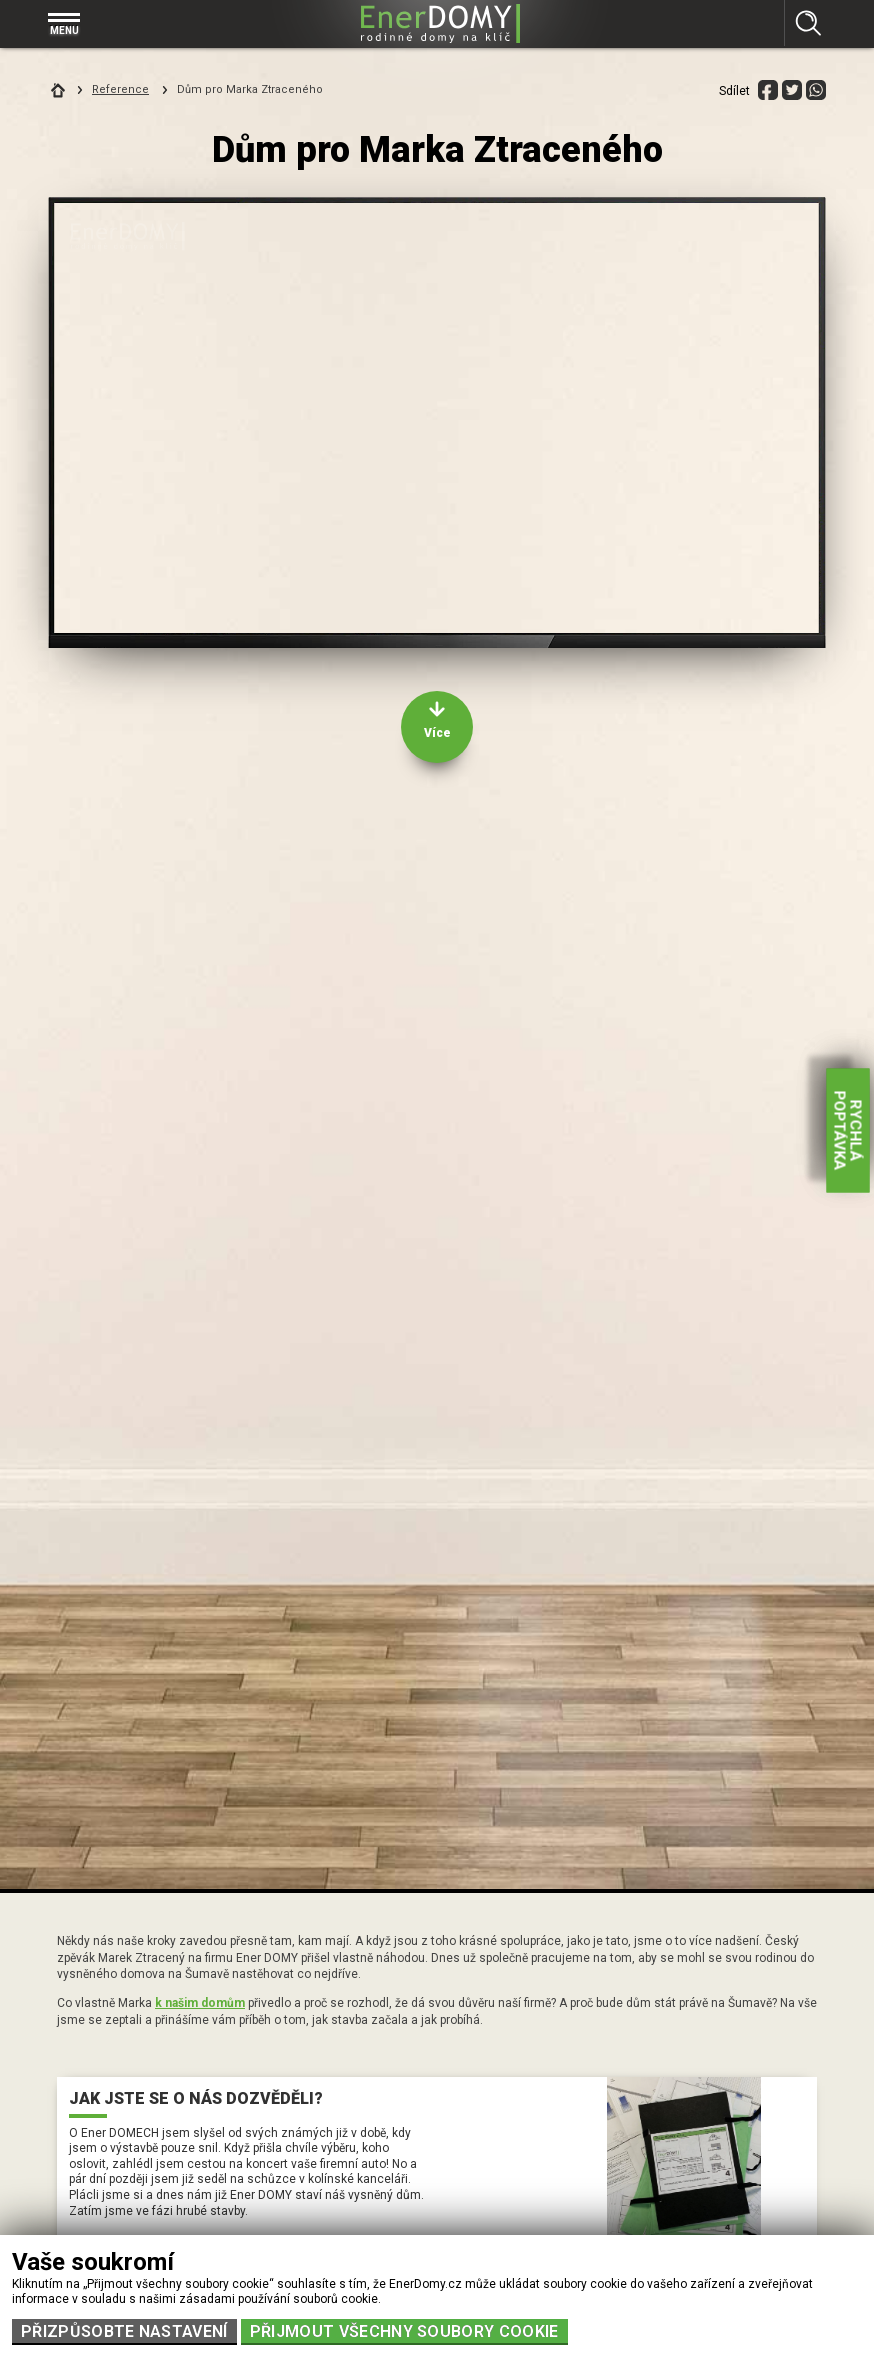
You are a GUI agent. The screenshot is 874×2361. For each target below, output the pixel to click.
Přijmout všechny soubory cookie (404, 2331)
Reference (120, 89)
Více (437, 733)
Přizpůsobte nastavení (124, 2331)
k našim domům (200, 2003)
